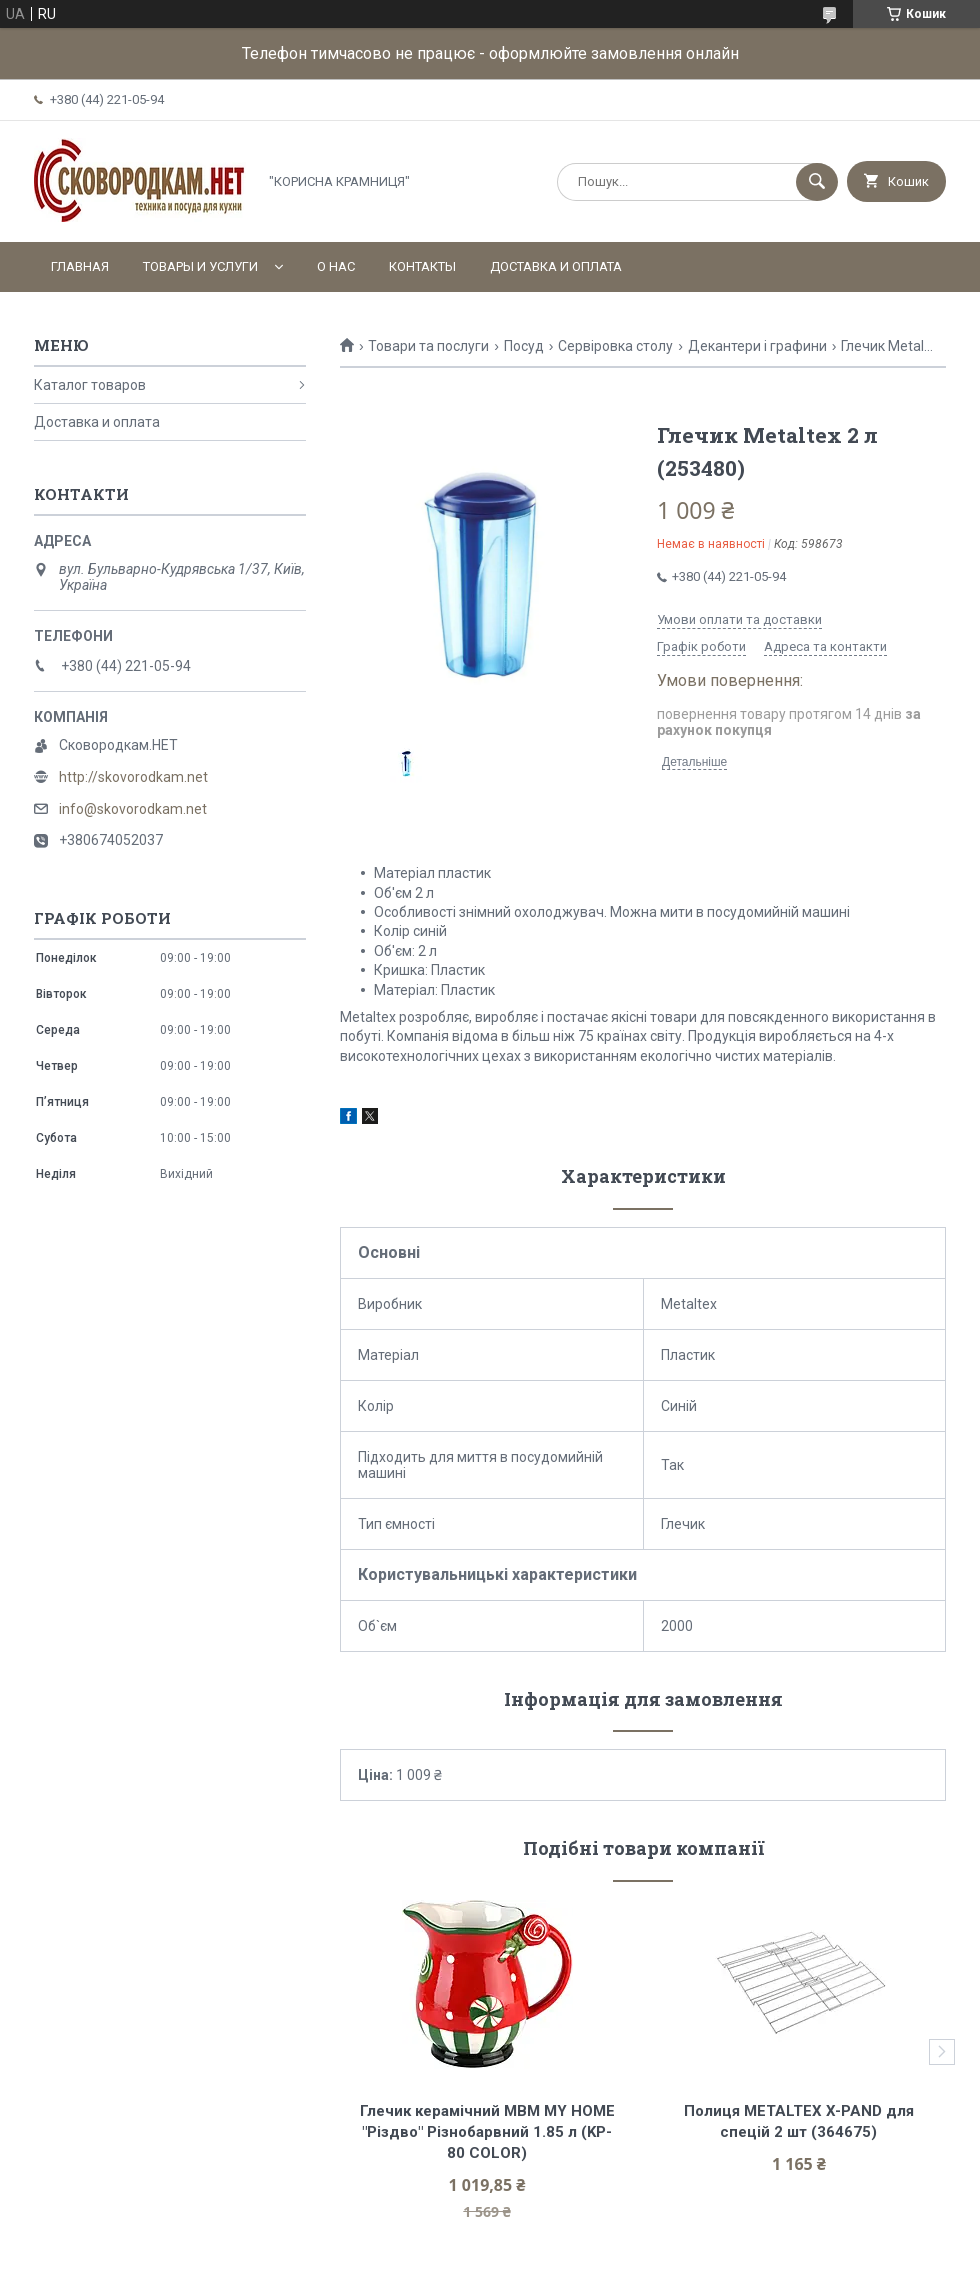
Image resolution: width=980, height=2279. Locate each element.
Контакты (422, 266)
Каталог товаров (90, 385)
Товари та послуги (428, 346)
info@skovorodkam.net (133, 809)
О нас (336, 266)
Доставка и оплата (556, 266)
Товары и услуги (200, 266)
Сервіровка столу (615, 346)
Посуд (524, 346)
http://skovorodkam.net (133, 777)
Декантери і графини (757, 346)
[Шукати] (817, 182)
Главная (80, 266)
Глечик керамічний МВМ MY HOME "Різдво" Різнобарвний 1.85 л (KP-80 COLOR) (489, 2132)
